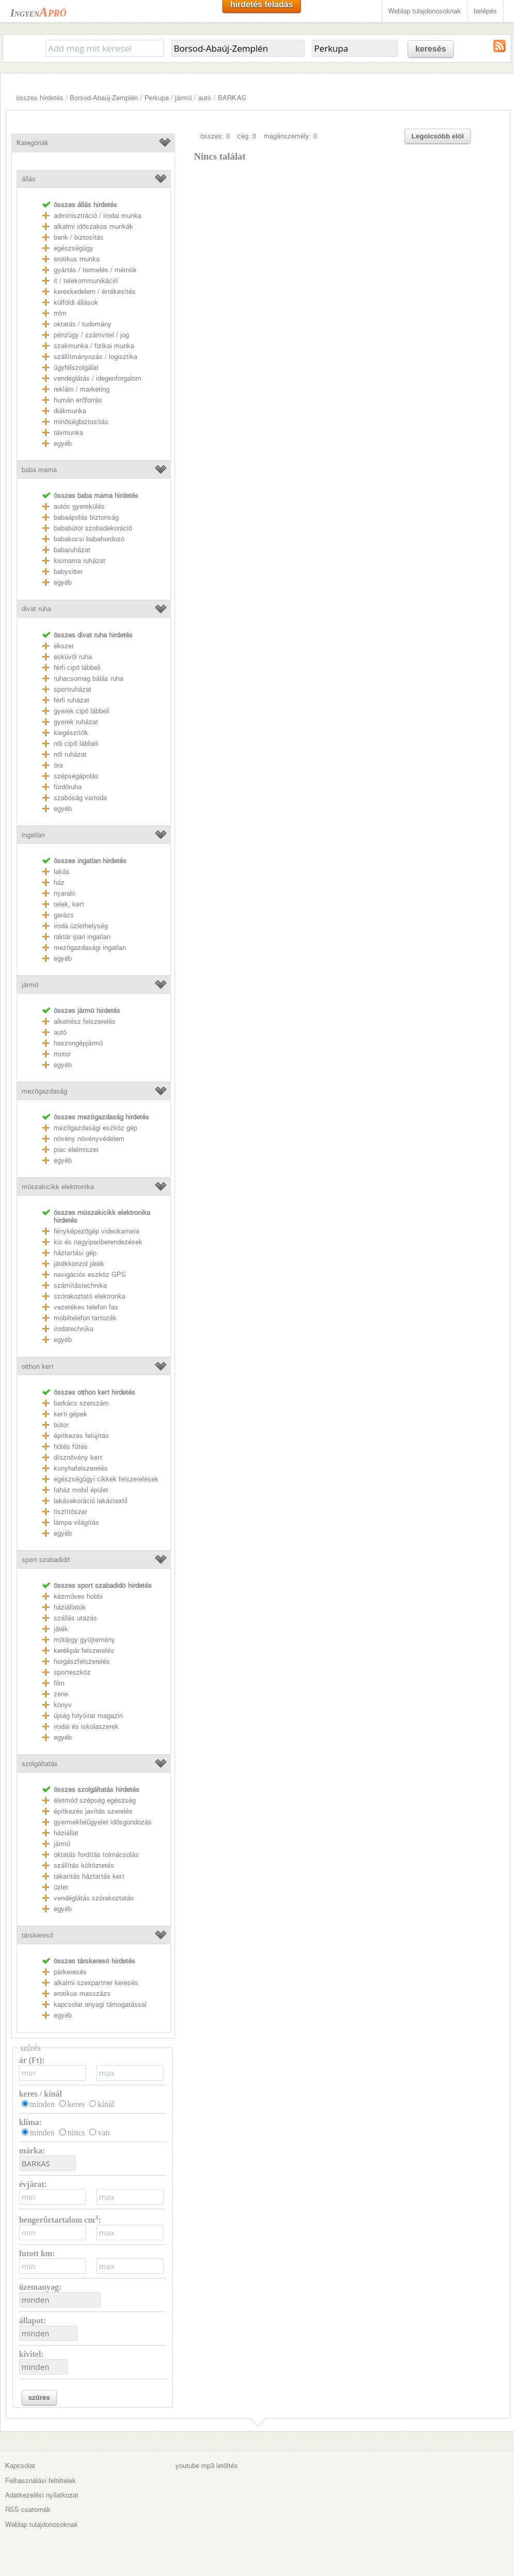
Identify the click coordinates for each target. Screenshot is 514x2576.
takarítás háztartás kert (89, 1876)
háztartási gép (75, 1253)
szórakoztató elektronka (89, 1296)
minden (42, 2104)
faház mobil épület (81, 1490)
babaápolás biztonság (86, 517)
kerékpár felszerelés (84, 1650)
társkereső (37, 1935)
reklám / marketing (81, 389)
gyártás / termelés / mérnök (95, 270)
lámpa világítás (76, 1522)
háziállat (66, 1833)
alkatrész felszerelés (85, 1021)
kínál (106, 2104)
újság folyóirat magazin (88, 1716)
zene (61, 1694)
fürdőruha (68, 787)
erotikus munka (77, 259)
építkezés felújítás (81, 1436)
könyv (63, 1705)
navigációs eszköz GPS (90, 1274)
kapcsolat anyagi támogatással (100, 2004)
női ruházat (70, 754)
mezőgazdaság (44, 1091)
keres (76, 2104)
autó (204, 98)
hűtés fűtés (71, 1446)
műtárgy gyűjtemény (84, 1640)
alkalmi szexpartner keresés (96, 1983)
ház (59, 882)
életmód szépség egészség (95, 1800)
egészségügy (73, 248)
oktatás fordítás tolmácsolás (96, 1855)
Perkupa (156, 98)
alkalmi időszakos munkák (93, 226)
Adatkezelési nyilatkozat (41, 2495)
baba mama (39, 470)
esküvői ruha (73, 657)
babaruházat (72, 550)
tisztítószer (70, 1512)
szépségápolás (76, 776)
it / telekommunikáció (86, 281)
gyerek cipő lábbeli (81, 711)
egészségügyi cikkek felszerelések (106, 1479)
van (103, 2132)
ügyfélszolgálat (76, 367)
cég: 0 (246, 136)
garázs (64, 915)
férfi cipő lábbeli (77, 668)
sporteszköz (72, 1672)
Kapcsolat (20, 2466)
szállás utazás (75, 1618)
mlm (60, 313)
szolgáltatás (40, 1764)
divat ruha (36, 609)
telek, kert (69, 904)
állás (29, 179)
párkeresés (70, 1972)
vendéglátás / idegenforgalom (97, 378)
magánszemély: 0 (290, 136)
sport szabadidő (46, 1560)
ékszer (64, 646)
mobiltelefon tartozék (85, 1318)
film (59, 1683)
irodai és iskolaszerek (86, 1726)
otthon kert (38, 1366)
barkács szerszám (81, 1403)
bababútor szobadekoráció (93, 528)
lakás (62, 872)
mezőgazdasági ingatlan (90, 947)
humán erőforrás (78, 400)
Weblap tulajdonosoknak (424, 11)
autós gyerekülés (79, 506)
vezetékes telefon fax (86, 1307)
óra (58, 765)
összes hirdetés (39, 98)
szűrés (39, 2397)
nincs (76, 2132)
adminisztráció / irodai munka (97, 216)
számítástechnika (80, 1285)
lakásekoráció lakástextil (90, 1501)
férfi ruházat (71, 700)
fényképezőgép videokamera (96, 1231)
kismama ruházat (79, 561)
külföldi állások (76, 302)
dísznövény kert (78, 1457)
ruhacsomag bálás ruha (88, 678)
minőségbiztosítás (81, 422)
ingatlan (33, 835)
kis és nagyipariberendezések (98, 1242)
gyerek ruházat (76, 722)
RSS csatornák (28, 2509)
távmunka (68, 432)
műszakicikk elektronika (58, 1187)
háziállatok (70, 1607)
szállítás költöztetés (84, 1865)
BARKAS (232, 98)
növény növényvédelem (89, 1139)
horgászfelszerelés (82, 1661)
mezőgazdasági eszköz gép (95, 1128)
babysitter (68, 571)
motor (62, 1054)
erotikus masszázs (82, 1993)
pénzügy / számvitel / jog (91, 335)
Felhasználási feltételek (40, 2481)
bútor (61, 1425)
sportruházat (72, 689)
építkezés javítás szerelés (93, 1811)
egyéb (63, 443)
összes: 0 (215, 136)
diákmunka (70, 411)
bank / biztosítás (79, 237)
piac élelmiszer (76, 1149)
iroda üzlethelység (81, 926)
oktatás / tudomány (82, 324)
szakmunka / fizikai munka (94, 346)
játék (61, 1629)
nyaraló (64, 893)
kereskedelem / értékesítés (95, 291)
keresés (430, 48)
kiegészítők (71, 733)
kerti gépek (70, 1414)
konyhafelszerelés (81, 1468)
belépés (485, 11)
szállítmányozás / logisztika (95, 357)
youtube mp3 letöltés (206, 2466)
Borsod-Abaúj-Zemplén (104, 98)
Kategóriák (33, 143)
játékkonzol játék (79, 1264)
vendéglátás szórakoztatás (94, 1898)
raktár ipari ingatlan (82, 937)
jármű (183, 98)
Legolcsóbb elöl (437, 136)
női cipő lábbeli (76, 743)
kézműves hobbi (78, 1596)
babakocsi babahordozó (89, 539)
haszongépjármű (78, 1043)
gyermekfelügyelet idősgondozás (103, 1822)
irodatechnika (73, 1329)
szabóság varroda (80, 798)
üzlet (61, 1887)
